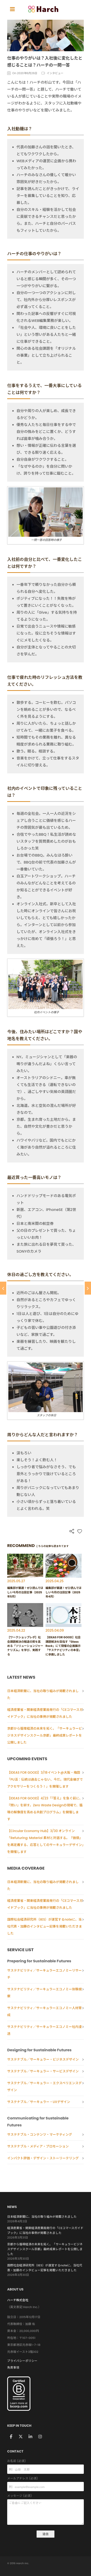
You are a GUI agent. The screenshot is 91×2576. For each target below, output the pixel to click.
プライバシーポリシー (22, 2361)
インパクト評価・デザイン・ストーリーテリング (43, 2158)
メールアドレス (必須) (45, 2478)
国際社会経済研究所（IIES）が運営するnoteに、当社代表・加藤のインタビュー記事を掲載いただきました (44, 1926)
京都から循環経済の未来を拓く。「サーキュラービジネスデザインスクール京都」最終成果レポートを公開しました (44, 1735)
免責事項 (13, 2368)
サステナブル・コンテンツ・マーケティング (39, 2134)
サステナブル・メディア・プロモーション (38, 2146)
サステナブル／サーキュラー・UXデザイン (38, 2102)
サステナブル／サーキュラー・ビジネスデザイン (43, 2059)
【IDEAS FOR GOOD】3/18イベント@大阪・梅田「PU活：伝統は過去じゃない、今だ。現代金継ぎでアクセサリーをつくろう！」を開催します (45, 1779)
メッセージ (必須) (45, 2496)
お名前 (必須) (45, 2461)
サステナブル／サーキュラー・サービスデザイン (43, 2071)
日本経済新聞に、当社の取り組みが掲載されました (42, 2217)
